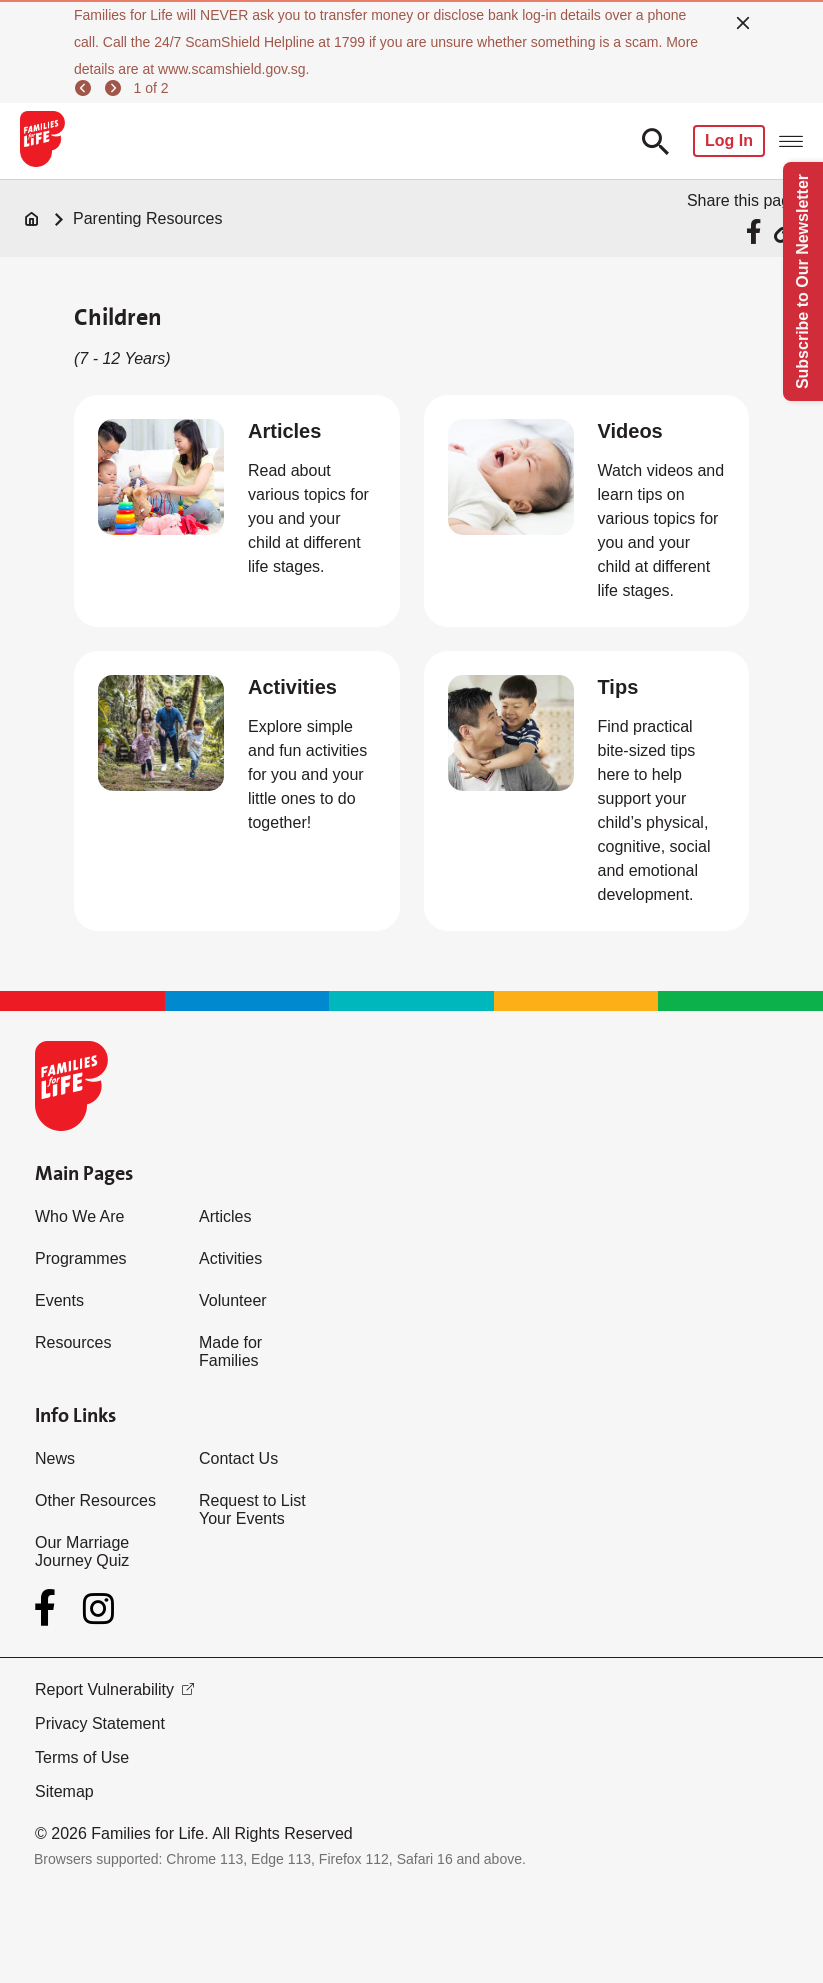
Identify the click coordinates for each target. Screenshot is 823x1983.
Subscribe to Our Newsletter (802, 281)
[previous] (86, 88)
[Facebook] (49, 1608)
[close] (743, 23)
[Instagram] (98, 1608)
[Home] (32, 219)
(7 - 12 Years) (122, 358)
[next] (116, 88)
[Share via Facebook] (756, 231)
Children (118, 317)
